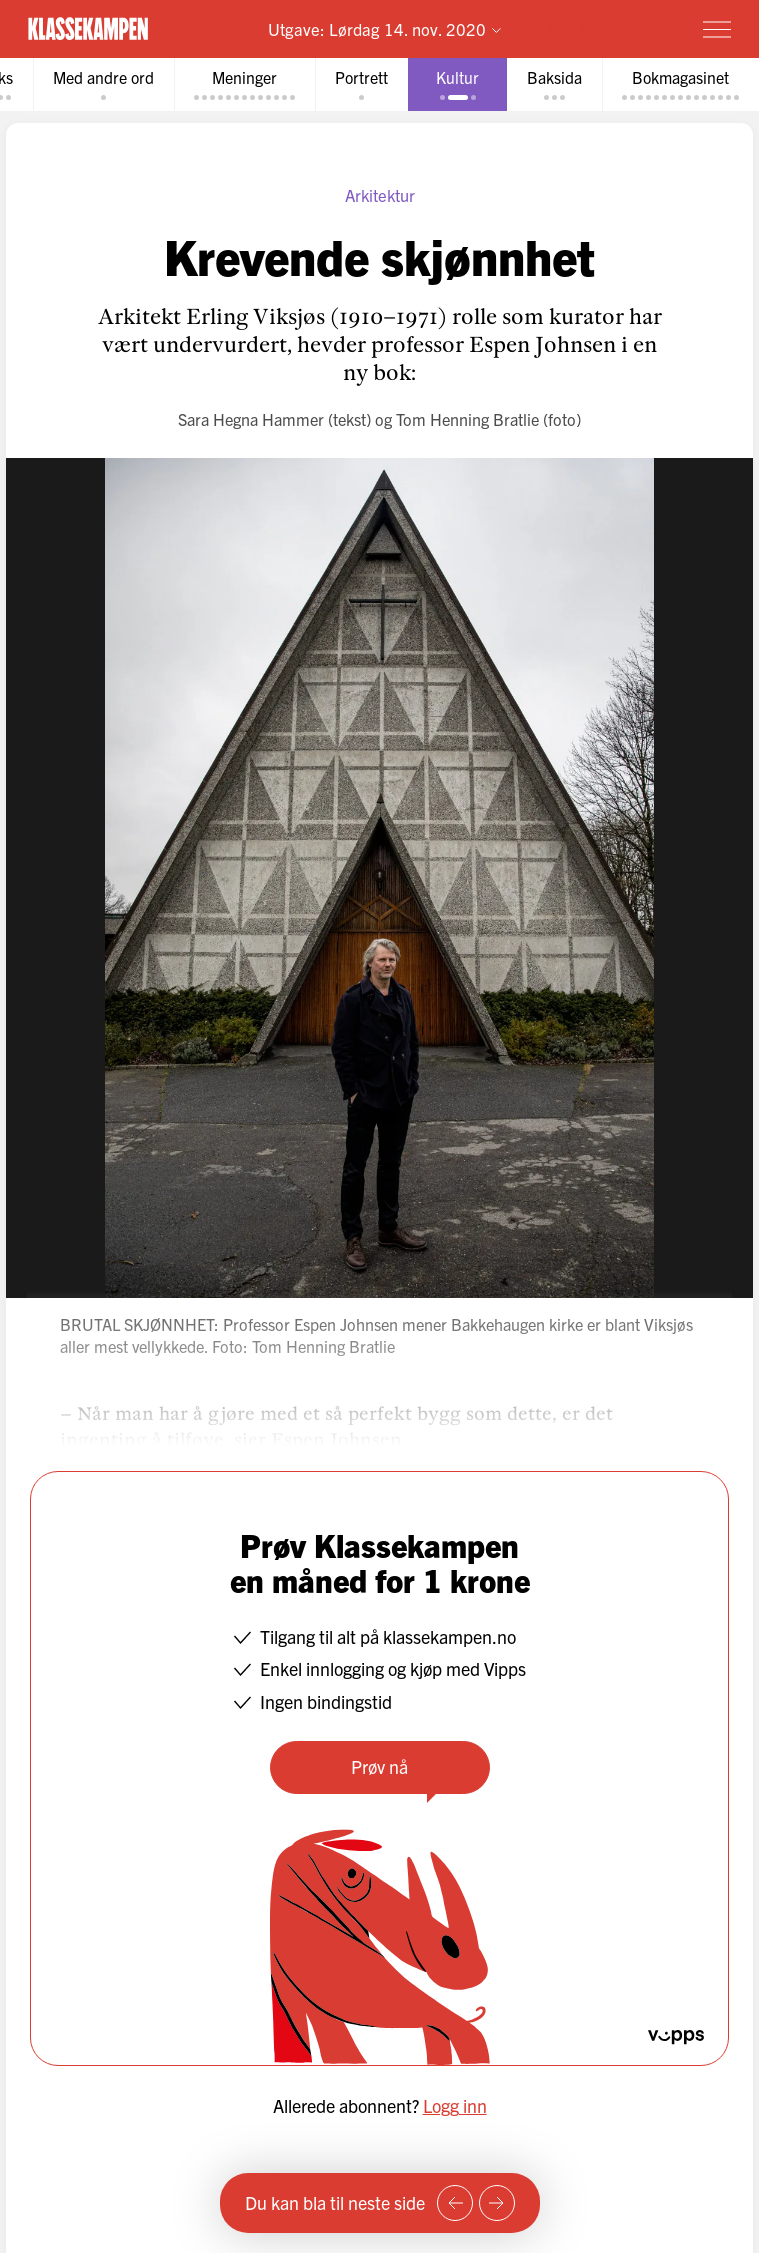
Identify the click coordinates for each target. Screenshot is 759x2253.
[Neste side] (497, 2203)
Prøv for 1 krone (600, 28)
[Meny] (717, 29)
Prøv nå (379, 1766)
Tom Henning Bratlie (467, 419)
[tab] (103, 84)
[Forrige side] (455, 2203)
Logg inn (455, 2105)
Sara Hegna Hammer (251, 419)
